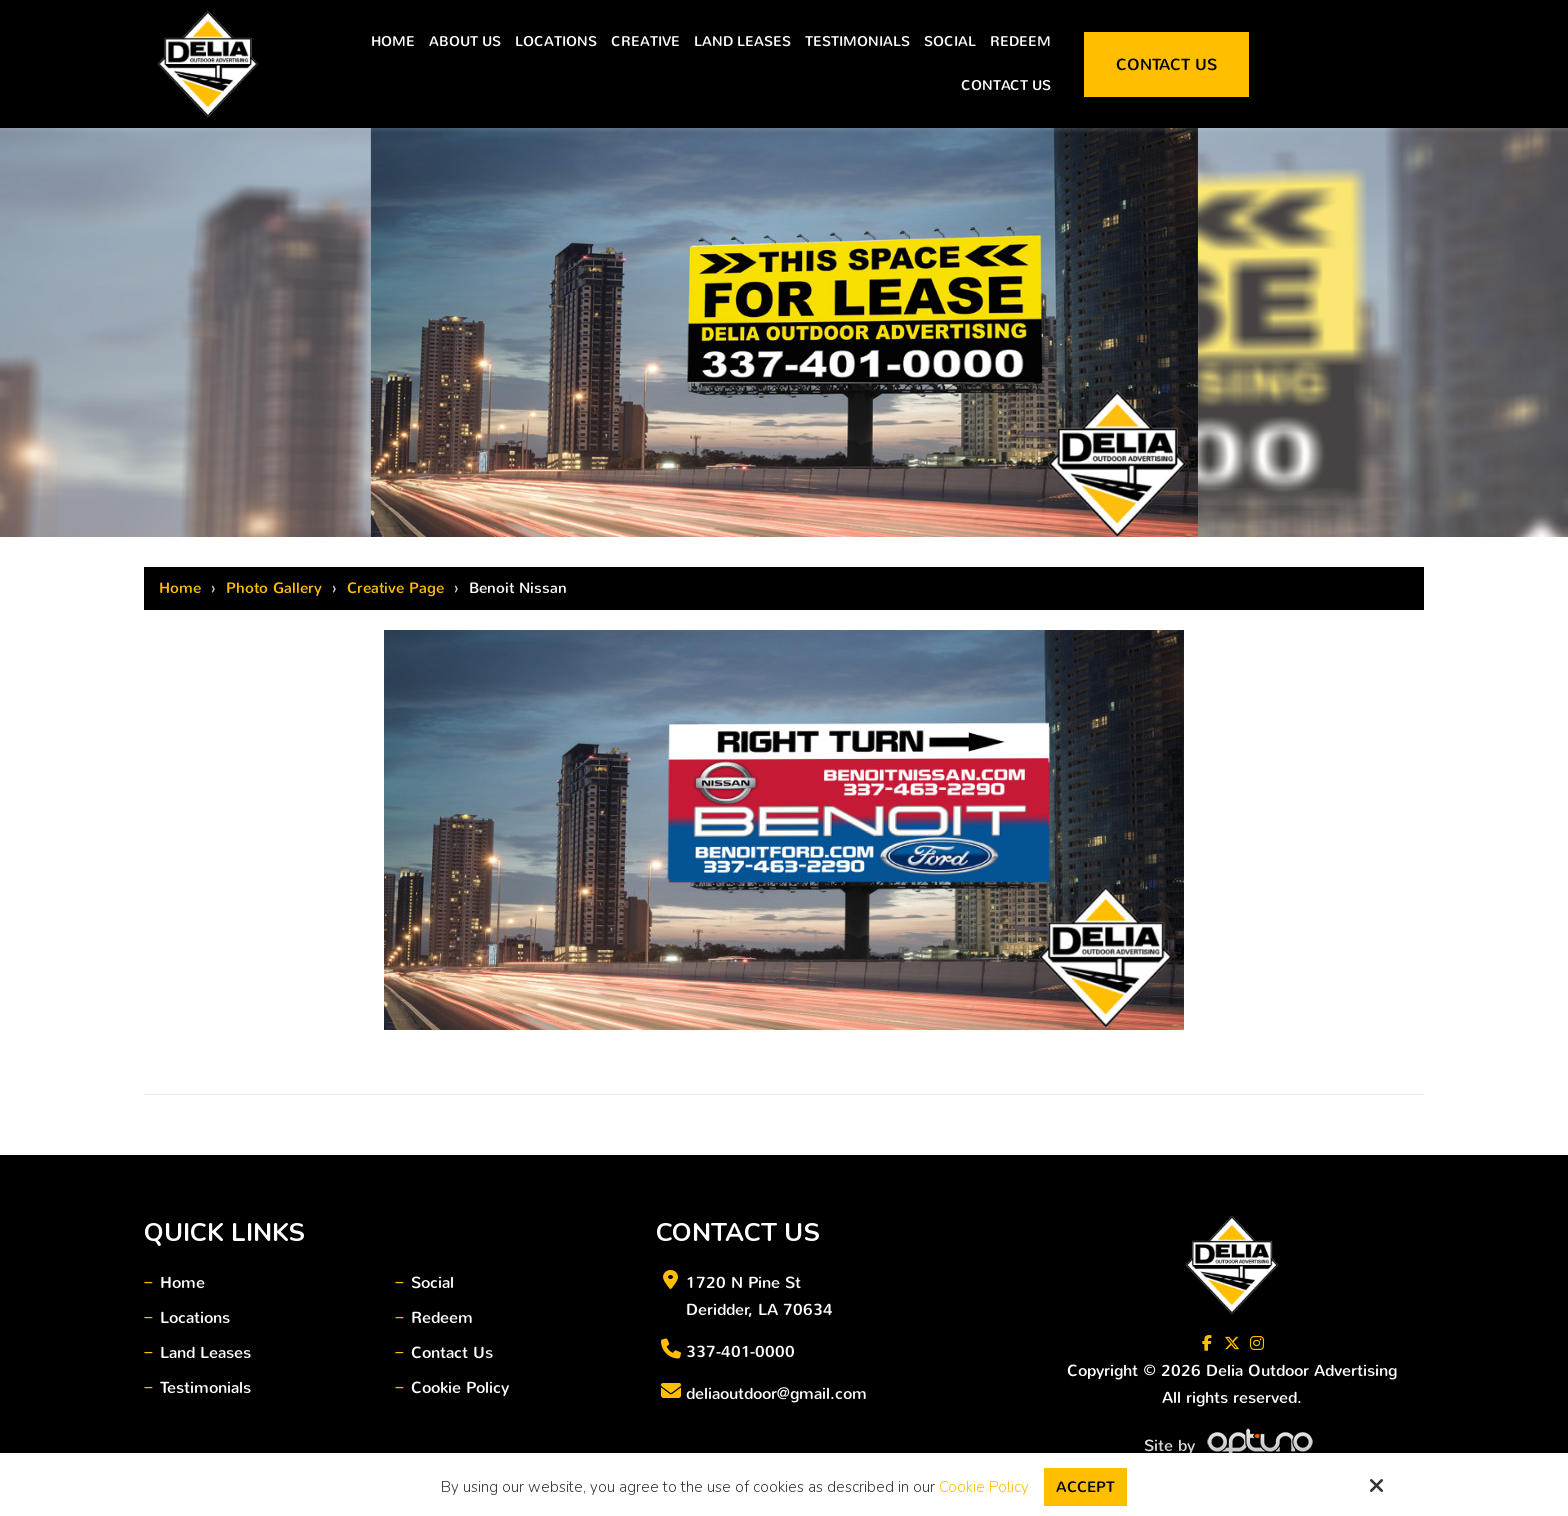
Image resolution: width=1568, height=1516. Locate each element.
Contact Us (1166, 64)
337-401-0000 (740, 1351)
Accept (1085, 1487)
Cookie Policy (984, 1487)
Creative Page (395, 588)
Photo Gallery (274, 588)
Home (180, 588)
